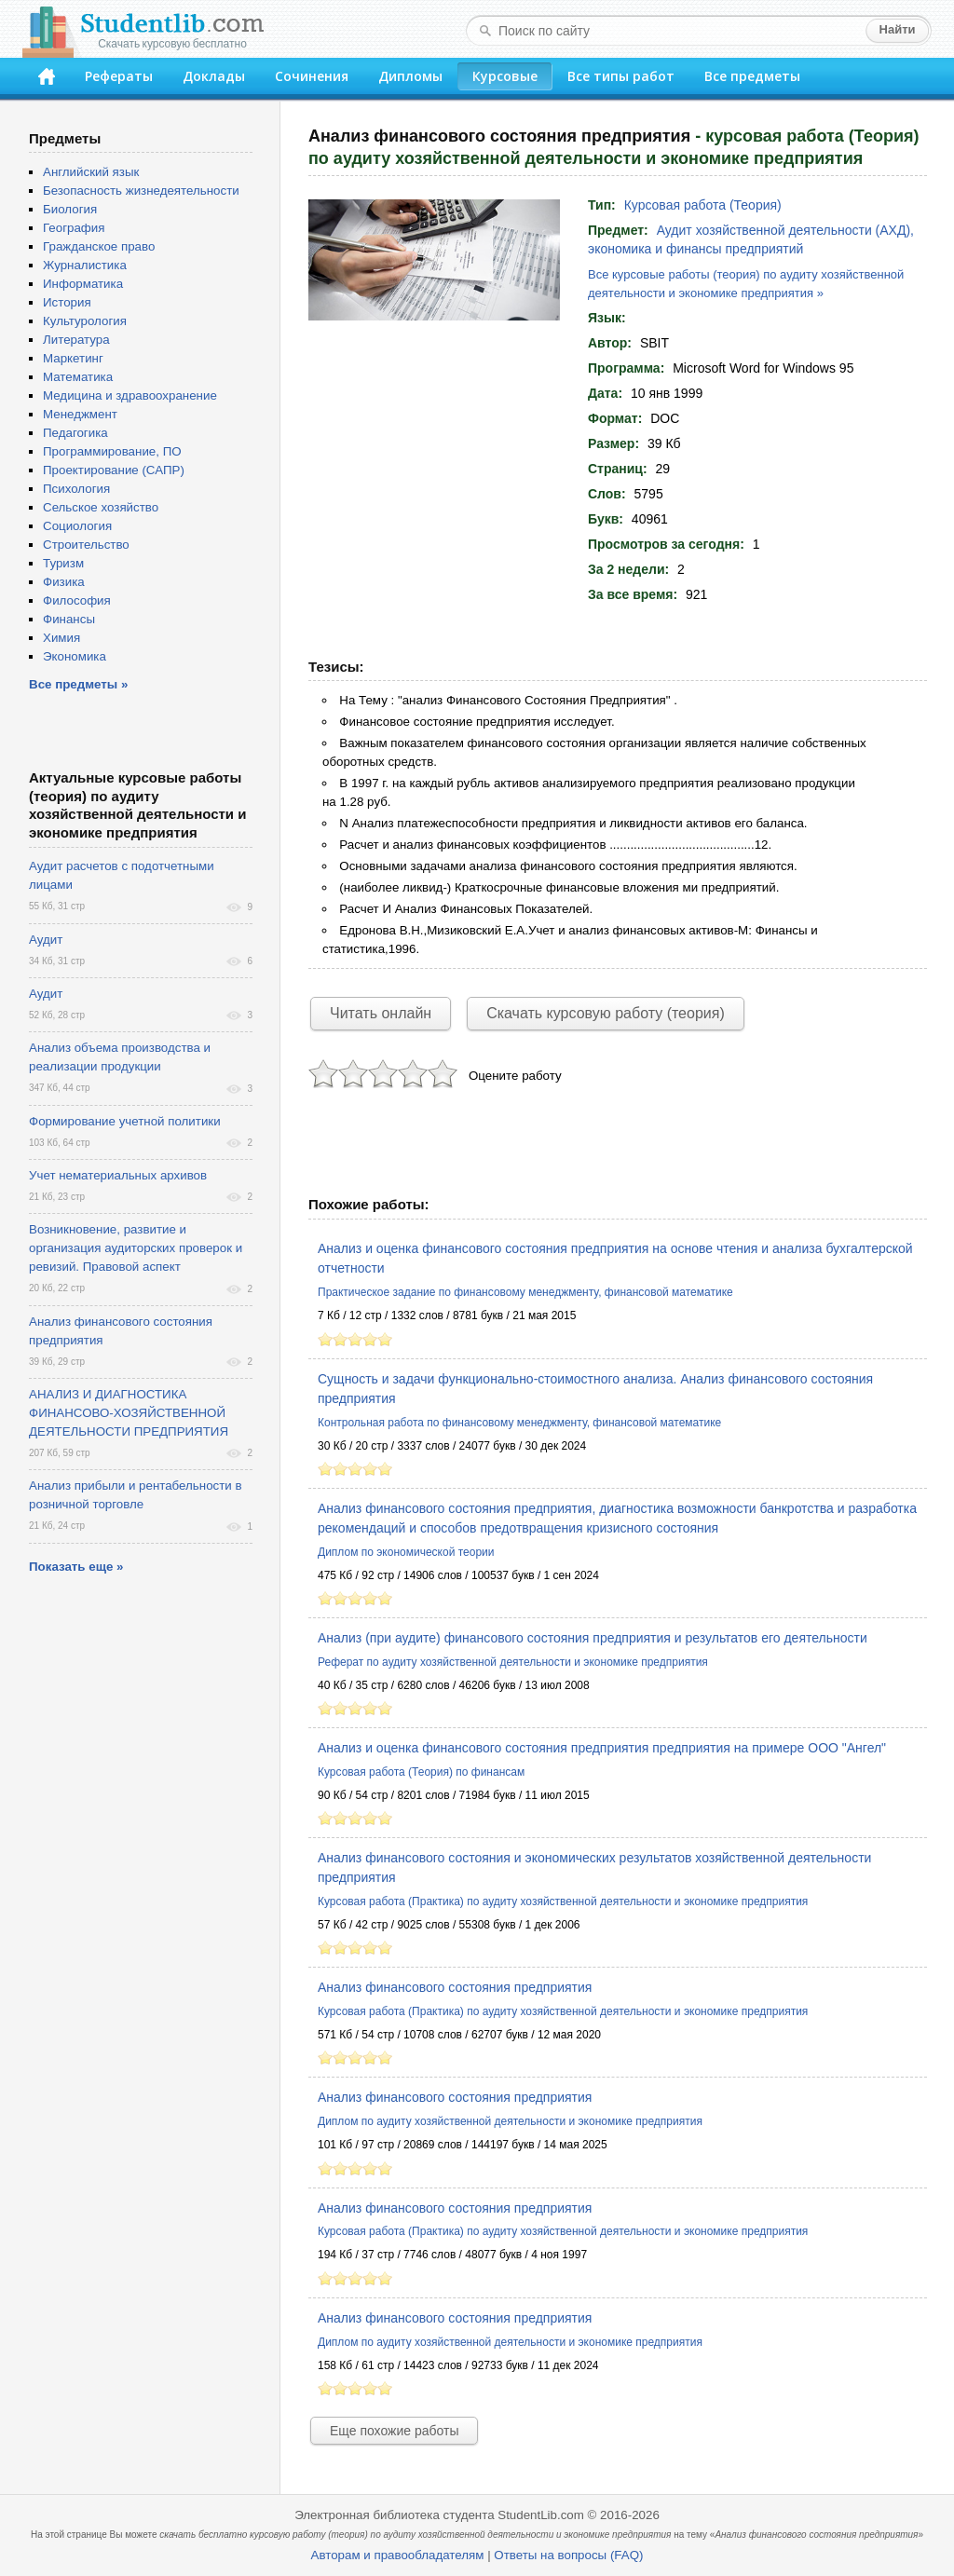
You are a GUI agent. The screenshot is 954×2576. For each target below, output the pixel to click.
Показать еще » (76, 1567)
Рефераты (119, 76)
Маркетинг (73, 358)
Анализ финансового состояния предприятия (455, 1987)
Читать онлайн (380, 1013)
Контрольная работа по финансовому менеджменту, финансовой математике (519, 1422)
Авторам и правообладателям (397, 2555)
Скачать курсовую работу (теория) (605, 1013)
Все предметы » (78, 684)
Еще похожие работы (394, 2430)
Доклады (214, 76)
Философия (77, 600)
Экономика (74, 656)
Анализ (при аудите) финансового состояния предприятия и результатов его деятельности (592, 1637)
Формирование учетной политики (125, 1121)
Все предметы (752, 76)
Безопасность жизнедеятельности (141, 191)
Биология (70, 209)
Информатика (83, 284)
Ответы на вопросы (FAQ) (568, 2555)
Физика (64, 582)
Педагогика (75, 433)
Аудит (45, 940)
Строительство (86, 545)
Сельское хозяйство (100, 507)
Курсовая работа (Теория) (703, 205)
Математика (78, 377)
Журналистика (85, 265)
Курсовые (505, 76)
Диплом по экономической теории (406, 1552)
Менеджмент (80, 414)
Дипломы (410, 76)
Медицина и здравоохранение (130, 395)
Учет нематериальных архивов (118, 1175)
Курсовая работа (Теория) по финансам (421, 1772)
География (73, 228)
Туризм (63, 563)
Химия (61, 638)
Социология (77, 526)
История (67, 302)
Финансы (69, 619)
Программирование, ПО (112, 451)
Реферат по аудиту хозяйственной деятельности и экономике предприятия (513, 1662)
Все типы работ (621, 76)
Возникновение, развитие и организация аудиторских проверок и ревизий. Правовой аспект (135, 1248)
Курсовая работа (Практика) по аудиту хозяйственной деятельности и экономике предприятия (563, 1901)
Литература (76, 340)
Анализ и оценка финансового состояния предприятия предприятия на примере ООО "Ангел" (602, 1747)
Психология (76, 489)
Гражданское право (99, 246)
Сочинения (311, 76)
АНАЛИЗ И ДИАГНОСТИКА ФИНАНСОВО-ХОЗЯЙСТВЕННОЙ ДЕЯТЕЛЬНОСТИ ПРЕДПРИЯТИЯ (128, 1412)
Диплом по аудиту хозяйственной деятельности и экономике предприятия (510, 2121)
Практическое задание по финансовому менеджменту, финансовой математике (525, 1292)
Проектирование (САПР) (113, 470)
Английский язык (91, 172)
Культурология (85, 321)
